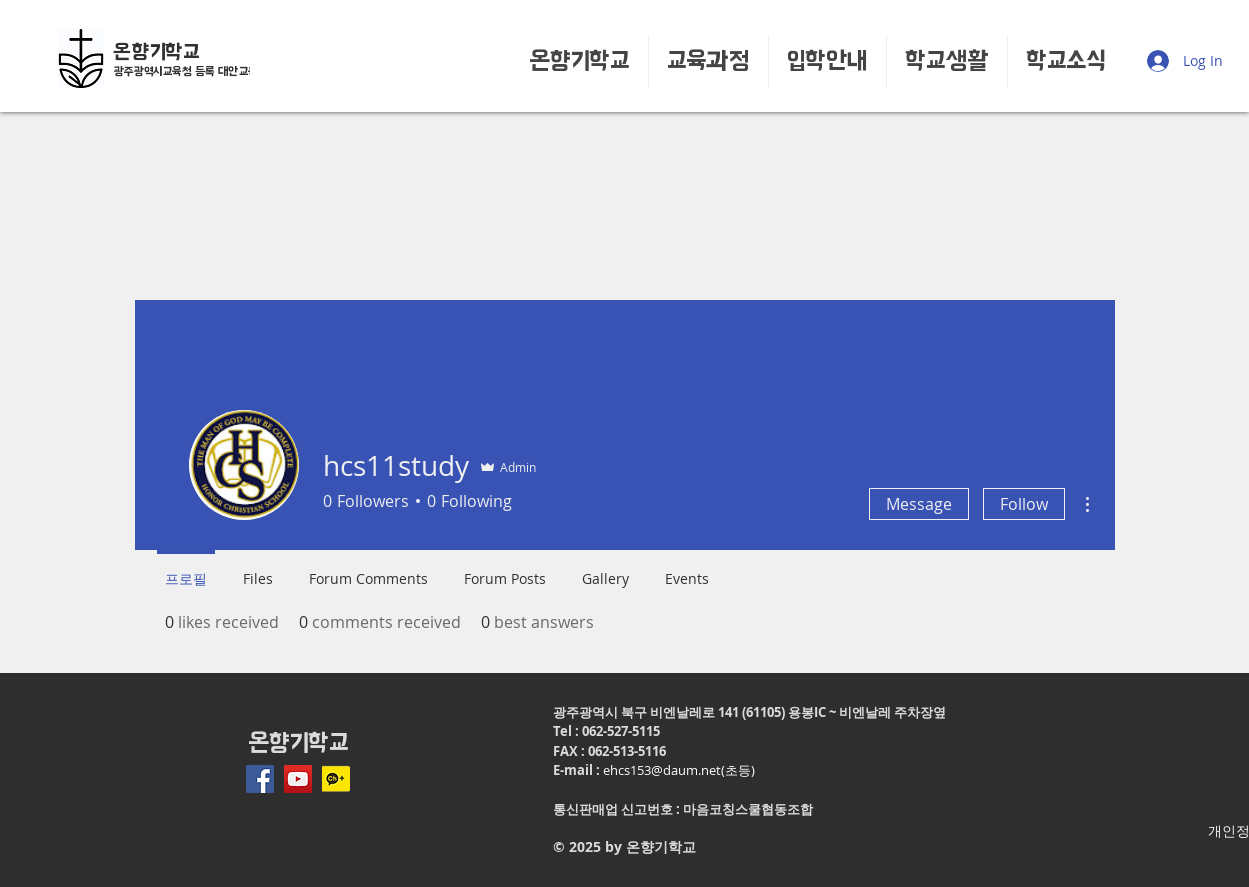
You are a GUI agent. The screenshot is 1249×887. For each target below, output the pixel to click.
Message (919, 504)
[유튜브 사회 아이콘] (298, 779)
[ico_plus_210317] (336, 779)
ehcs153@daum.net (662, 770)
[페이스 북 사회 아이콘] (260, 779)
